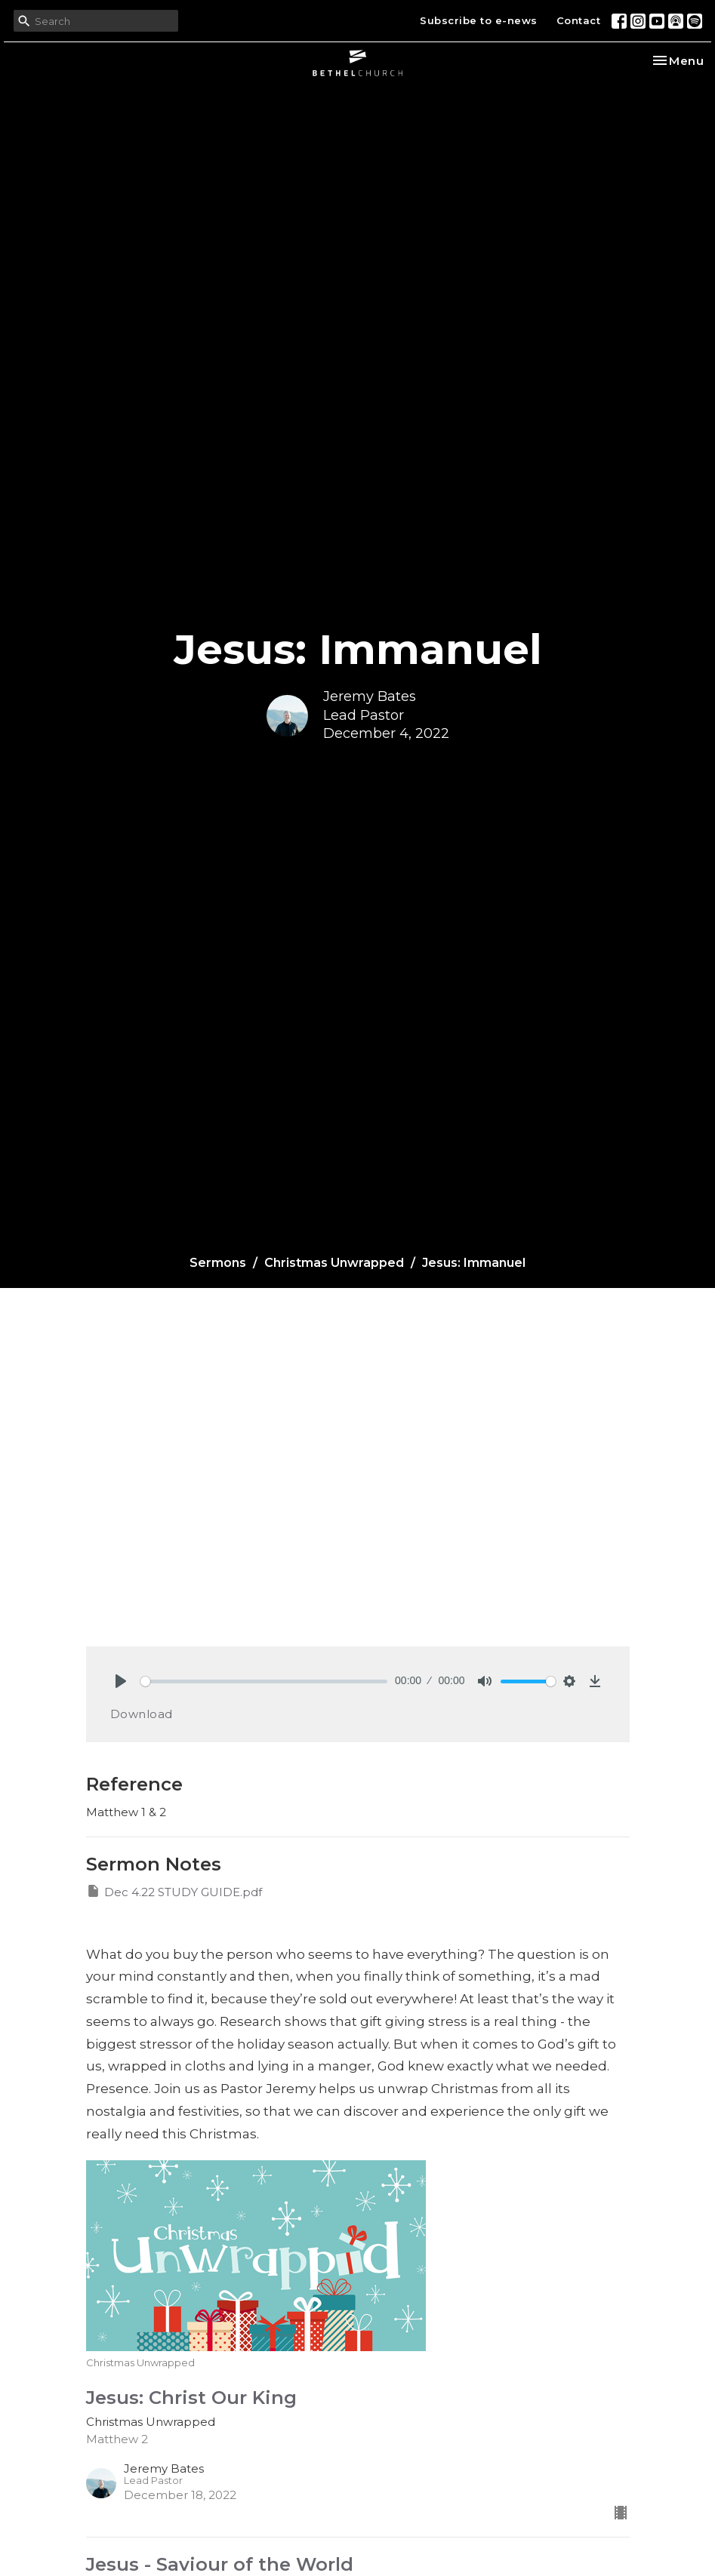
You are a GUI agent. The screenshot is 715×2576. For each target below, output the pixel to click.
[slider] (264, 1681)
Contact (578, 20)
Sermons (218, 1263)
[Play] (121, 1681)
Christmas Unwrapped (334, 1263)
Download (141, 1714)
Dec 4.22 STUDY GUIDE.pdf (174, 1891)
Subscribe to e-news (479, 20)
